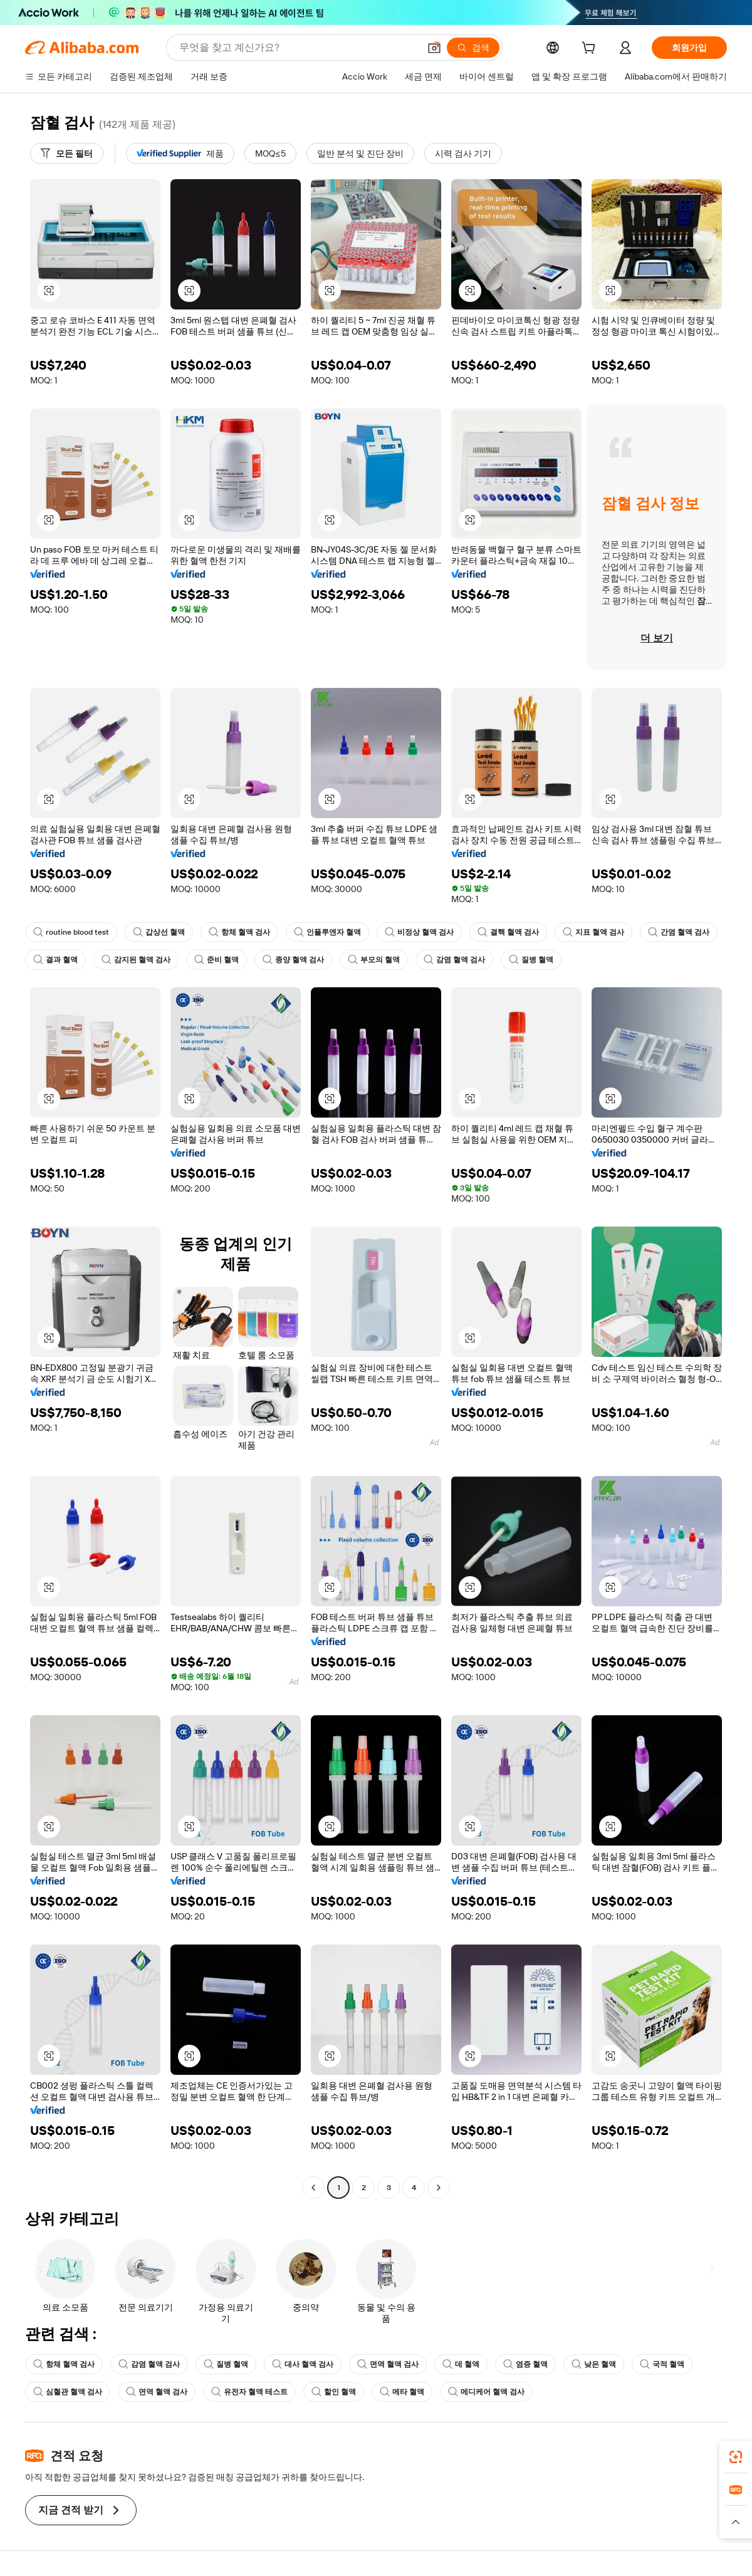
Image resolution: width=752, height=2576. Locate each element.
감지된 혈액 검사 (136, 960)
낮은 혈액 (594, 2364)
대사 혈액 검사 (302, 2364)
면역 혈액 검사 (388, 2364)
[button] (434, 47)
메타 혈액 (402, 2392)
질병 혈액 (531, 960)
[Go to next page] (438, 2187)
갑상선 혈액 (159, 932)
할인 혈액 (333, 2392)
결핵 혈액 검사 (508, 932)
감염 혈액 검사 (454, 960)
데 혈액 (460, 2364)
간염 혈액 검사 (678, 932)
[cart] (591, 49)
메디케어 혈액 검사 (486, 2392)
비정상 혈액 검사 (419, 932)
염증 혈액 (525, 2364)
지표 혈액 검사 (593, 932)
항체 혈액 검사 (239, 932)
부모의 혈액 (374, 960)
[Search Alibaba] (298, 48)
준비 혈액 (216, 960)
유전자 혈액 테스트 (249, 2392)
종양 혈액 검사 (293, 960)
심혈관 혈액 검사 (67, 2392)
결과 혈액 (55, 960)
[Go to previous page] (313, 2187)
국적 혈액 (662, 2364)
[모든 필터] (66, 153)
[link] (735, 2457)
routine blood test (71, 932)
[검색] (473, 48)
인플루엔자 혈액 (327, 932)
